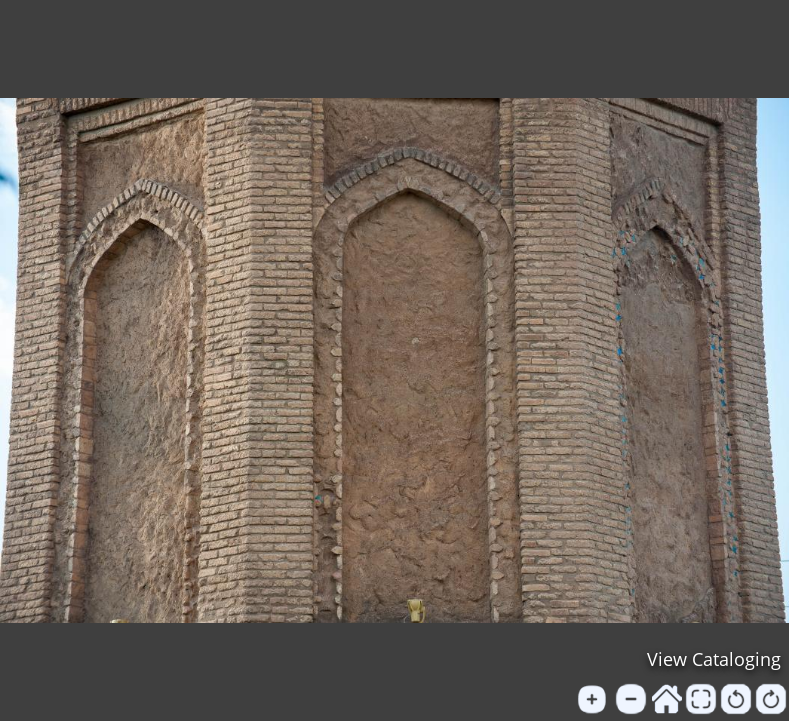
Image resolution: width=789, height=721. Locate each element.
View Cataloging (714, 659)
